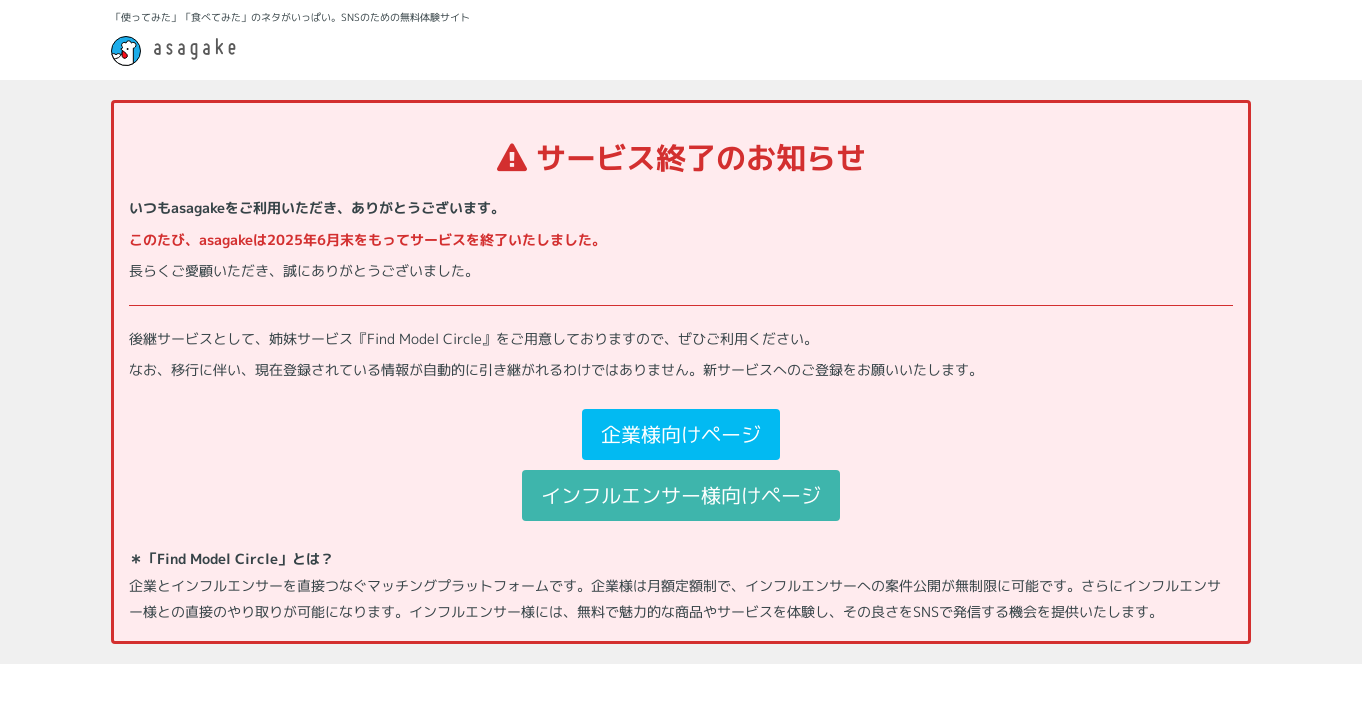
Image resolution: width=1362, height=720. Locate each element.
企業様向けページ (681, 434)
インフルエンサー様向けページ (681, 495)
